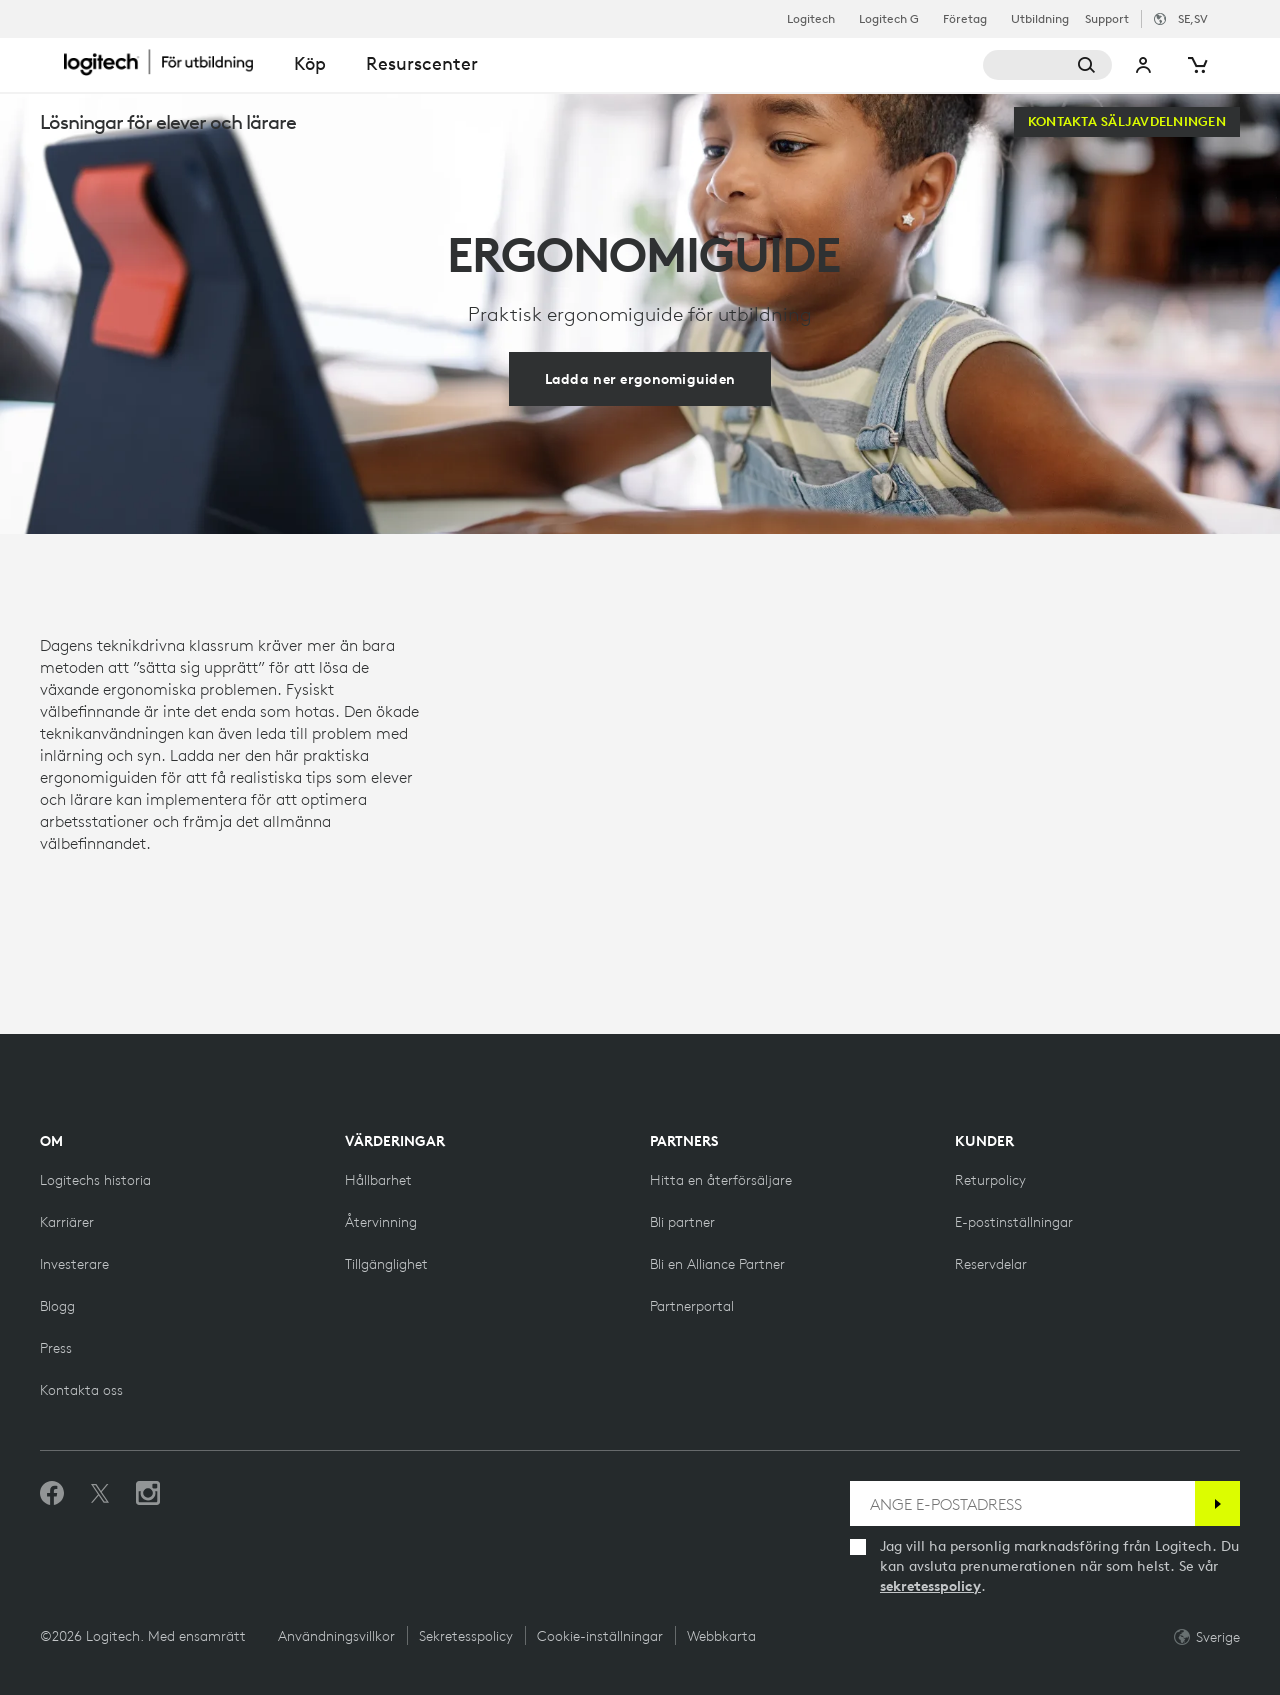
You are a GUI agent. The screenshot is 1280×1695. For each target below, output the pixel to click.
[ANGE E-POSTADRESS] (1022, 1503)
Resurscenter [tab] (422, 63)
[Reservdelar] (991, 1264)
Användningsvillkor (336, 1636)
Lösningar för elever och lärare (168, 121)
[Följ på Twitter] (100, 1494)
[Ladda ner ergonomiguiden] (640, 379)
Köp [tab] (310, 63)
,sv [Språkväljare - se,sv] (1193, 18)
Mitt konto (1144, 65)
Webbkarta (721, 1636)
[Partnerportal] (692, 1306)
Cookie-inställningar (600, 1636)
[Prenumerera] (1217, 1503)
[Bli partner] (682, 1222)
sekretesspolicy (930, 1586)
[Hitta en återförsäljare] (721, 1180)
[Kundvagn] (1196, 65)
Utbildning (1040, 19)
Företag (965, 19)
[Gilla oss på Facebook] (52, 1494)
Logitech (811, 19)
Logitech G (889, 19)
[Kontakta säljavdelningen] (1127, 122)
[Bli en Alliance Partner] (717, 1264)
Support (1107, 18)
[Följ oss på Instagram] (148, 1494)
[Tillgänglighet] (386, 1264)
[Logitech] (169, 62)
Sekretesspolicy (466, 1636)
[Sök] (1048, 65)
